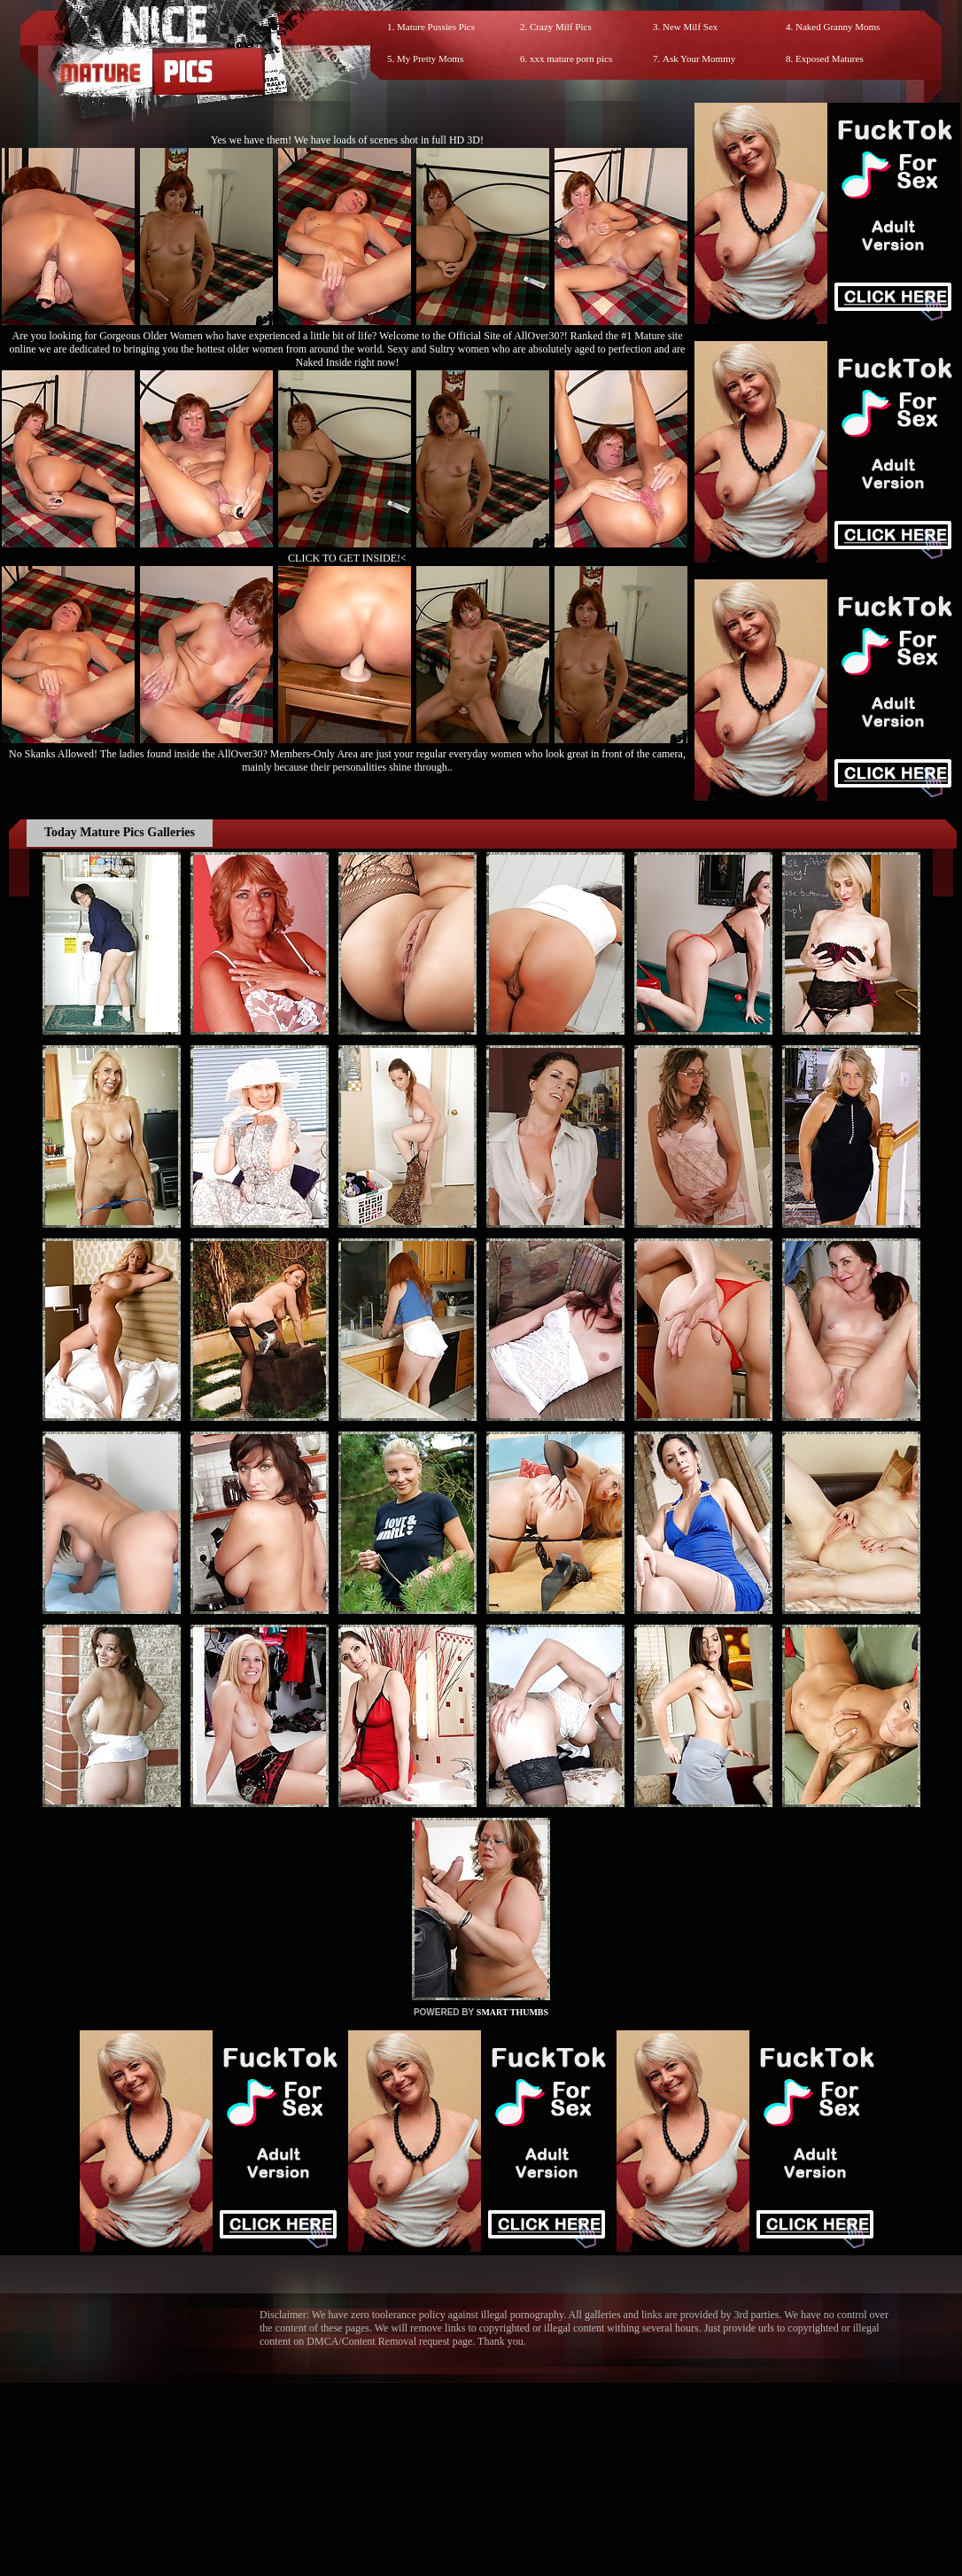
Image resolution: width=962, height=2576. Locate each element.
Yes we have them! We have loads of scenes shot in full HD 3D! (347, 140)
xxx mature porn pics (571, 58)
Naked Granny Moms (837, 26)
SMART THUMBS (512, 2012)
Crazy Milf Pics (561, 26)
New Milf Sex (690, 26)
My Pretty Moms (430, 58)
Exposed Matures (829, 58)
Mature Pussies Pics (436, 26)
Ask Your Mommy (699, 58)
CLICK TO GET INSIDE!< (347, 558)
